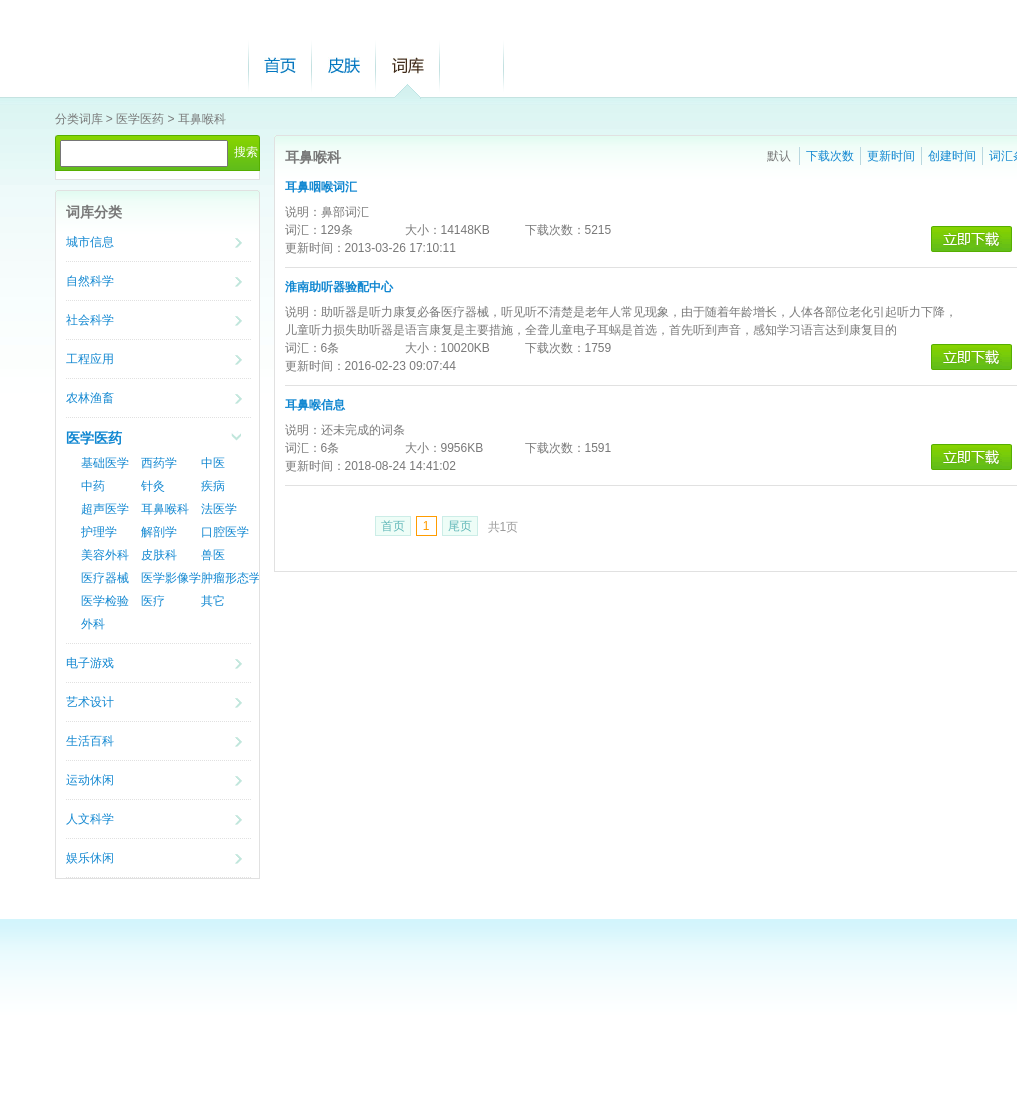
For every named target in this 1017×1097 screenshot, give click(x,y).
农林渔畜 (90, 398)
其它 (213, 601)
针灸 (153, 486)
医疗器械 (105, 578)
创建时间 (952, 156)
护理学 (99, 532)
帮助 (472, 65)
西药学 (159, 463)
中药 (93, 486)
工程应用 (90, 359)
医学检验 (105, 601)
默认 (779, 156)
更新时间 (891, 156)
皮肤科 (159, 555)
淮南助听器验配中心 (339, 287)
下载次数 (830, 156)
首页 (280, 65)
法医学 (219, 509)
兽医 (213, 555)
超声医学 (105, 509)
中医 (213, 463)
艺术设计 (90, 702)
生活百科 (90, 741)
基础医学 (105, 463)
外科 (93, 624)
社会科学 (90, 320)
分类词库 (79, 119)
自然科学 (90, 281)
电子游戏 (90, 663)
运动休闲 (90, 780)
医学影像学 (171, 578)
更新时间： (315, 248)
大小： (423, 230)
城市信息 (90, 242)
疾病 (213, 486)
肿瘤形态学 (231, 578)
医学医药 (140, 119)
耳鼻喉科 (202, 119)
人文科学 (90, 819)
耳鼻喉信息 (315, 405)
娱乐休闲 (90, 858)
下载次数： (555, 230)
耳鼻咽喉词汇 (321, 187)
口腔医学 (225, 532)
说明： (303, 212)
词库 (408, 65)
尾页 (460, 526)
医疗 (153, 601)
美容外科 (105, 555)
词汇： (303, 230)
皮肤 (344, 65)
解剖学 (159, 532)
